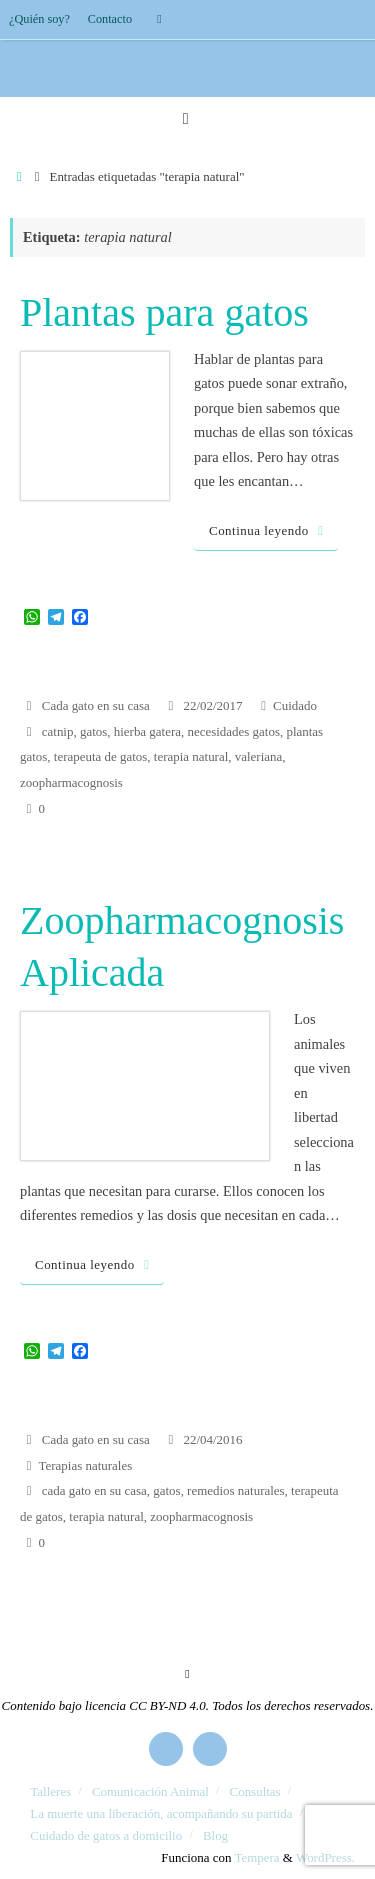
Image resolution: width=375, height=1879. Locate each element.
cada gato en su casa (94, 1490)
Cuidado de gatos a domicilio (106, 1835)
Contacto (110, 19)
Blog (215, 1835)
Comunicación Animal (150, 1791)
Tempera (257, 1857)
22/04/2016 (212, 1439)
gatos (93, 731)
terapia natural (191, 756)
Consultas (255, 1791)
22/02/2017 (212, 705)
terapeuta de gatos (101, 756)
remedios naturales (235, 1490)
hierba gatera (147, 731)
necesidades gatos (233, 731)
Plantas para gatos (164, 312)
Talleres (50, 1791)
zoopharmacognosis (71, 782)
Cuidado (295, 705)
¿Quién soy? (39, 19)
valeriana (258, 756)
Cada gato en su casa (96, 705)
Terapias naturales (86, 1465)
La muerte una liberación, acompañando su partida (161, 1813)
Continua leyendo (269, 530)
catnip (58, 731)
